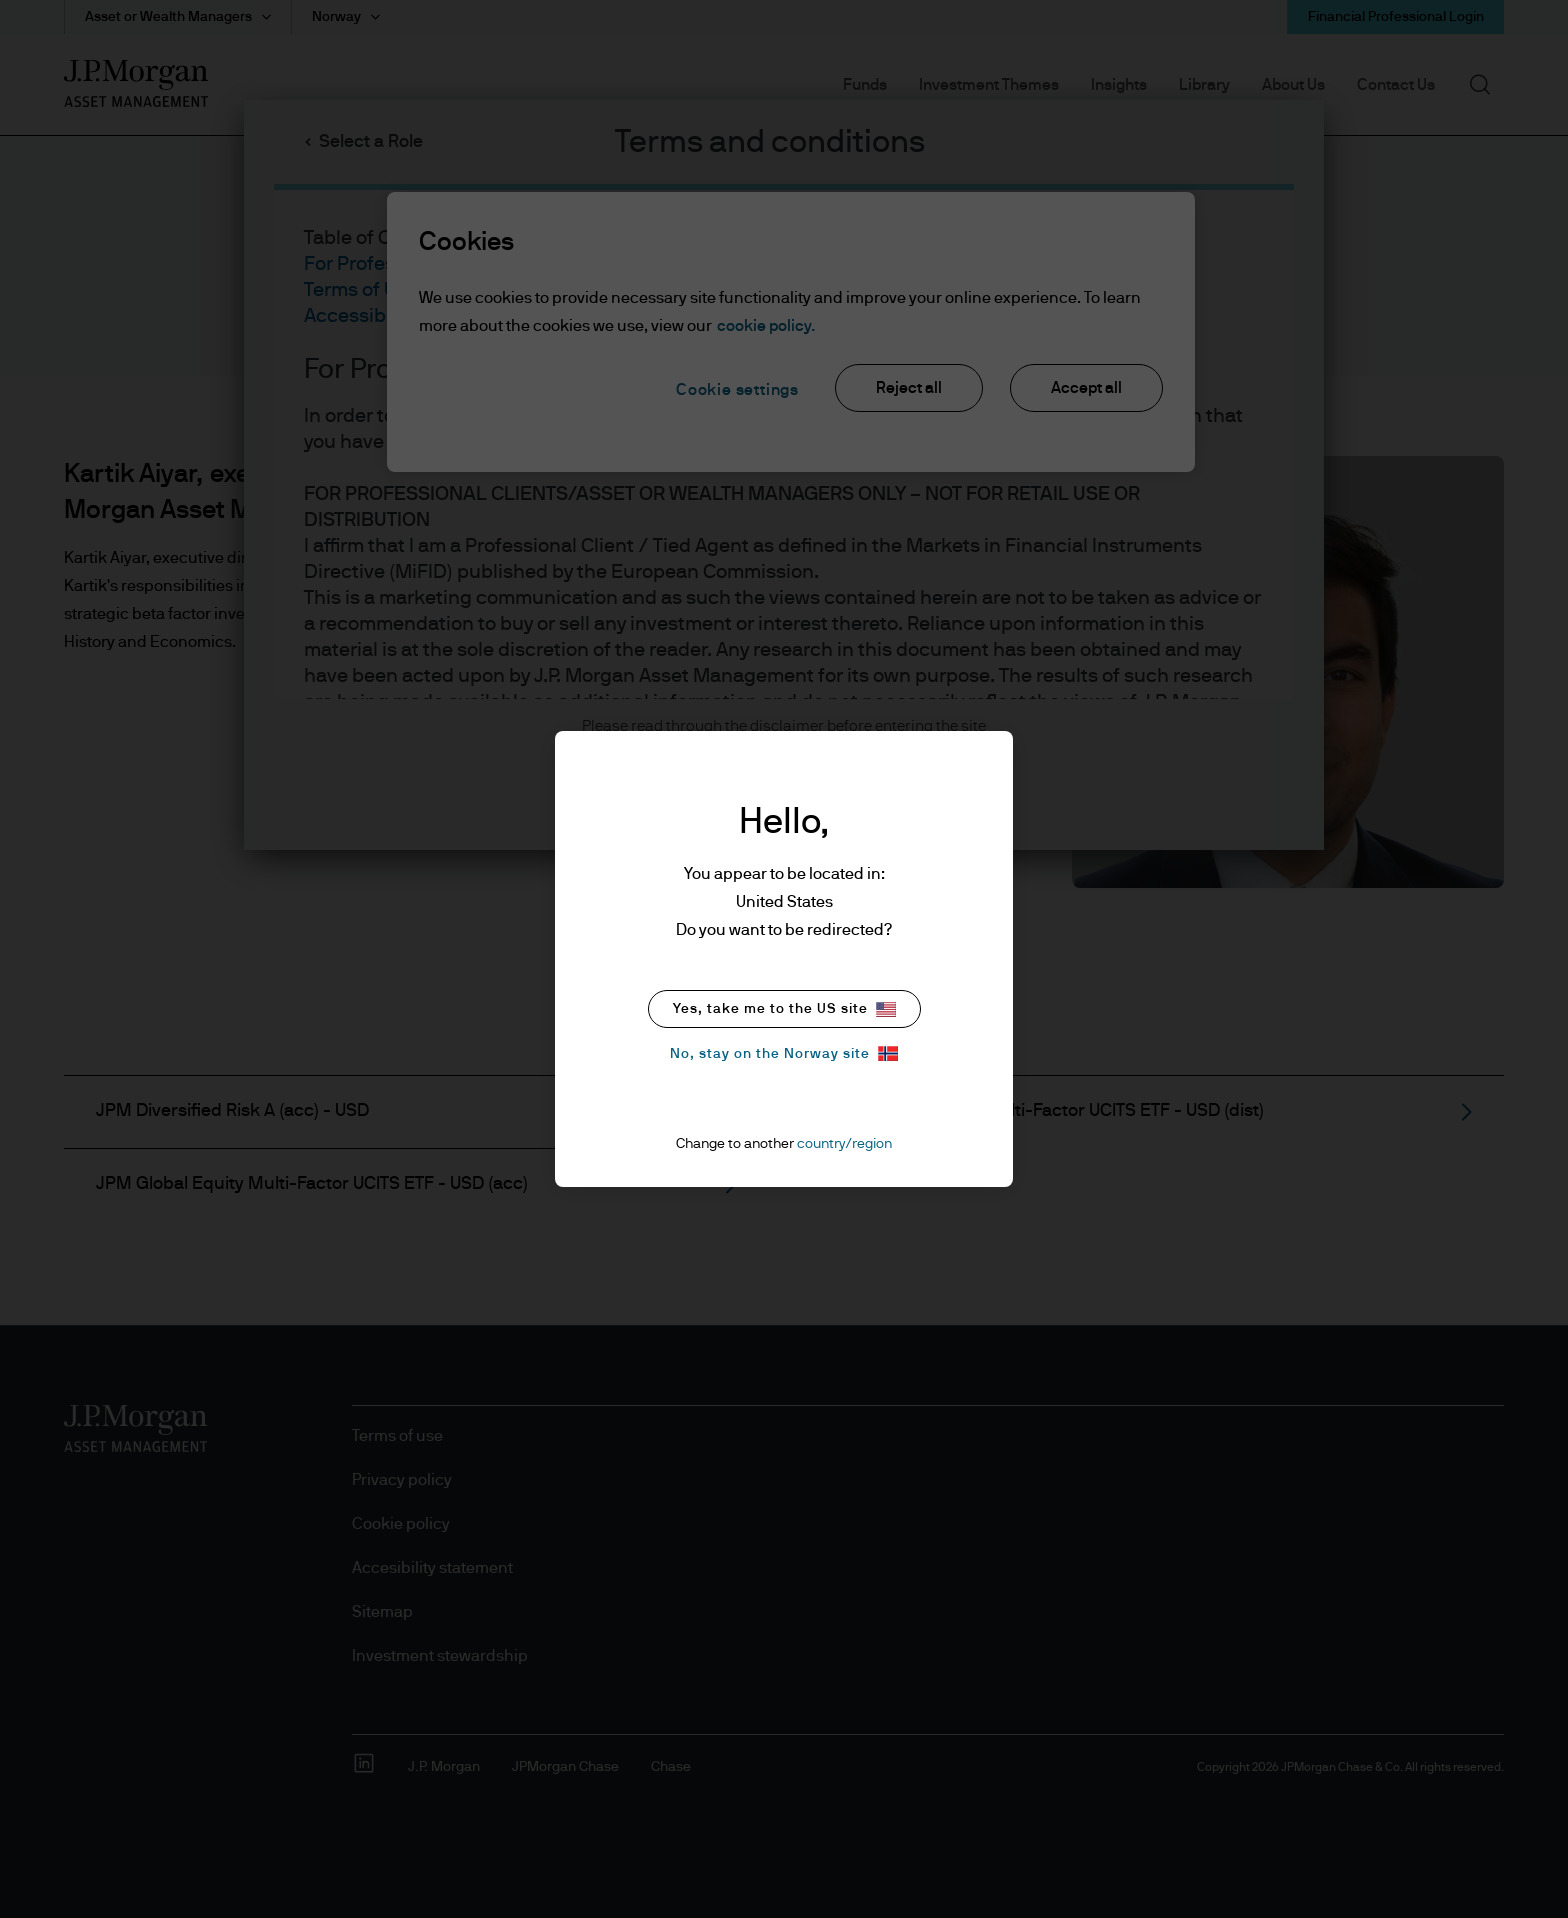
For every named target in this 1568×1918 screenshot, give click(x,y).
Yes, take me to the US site (784, 1009)
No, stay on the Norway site (784, 1053)
